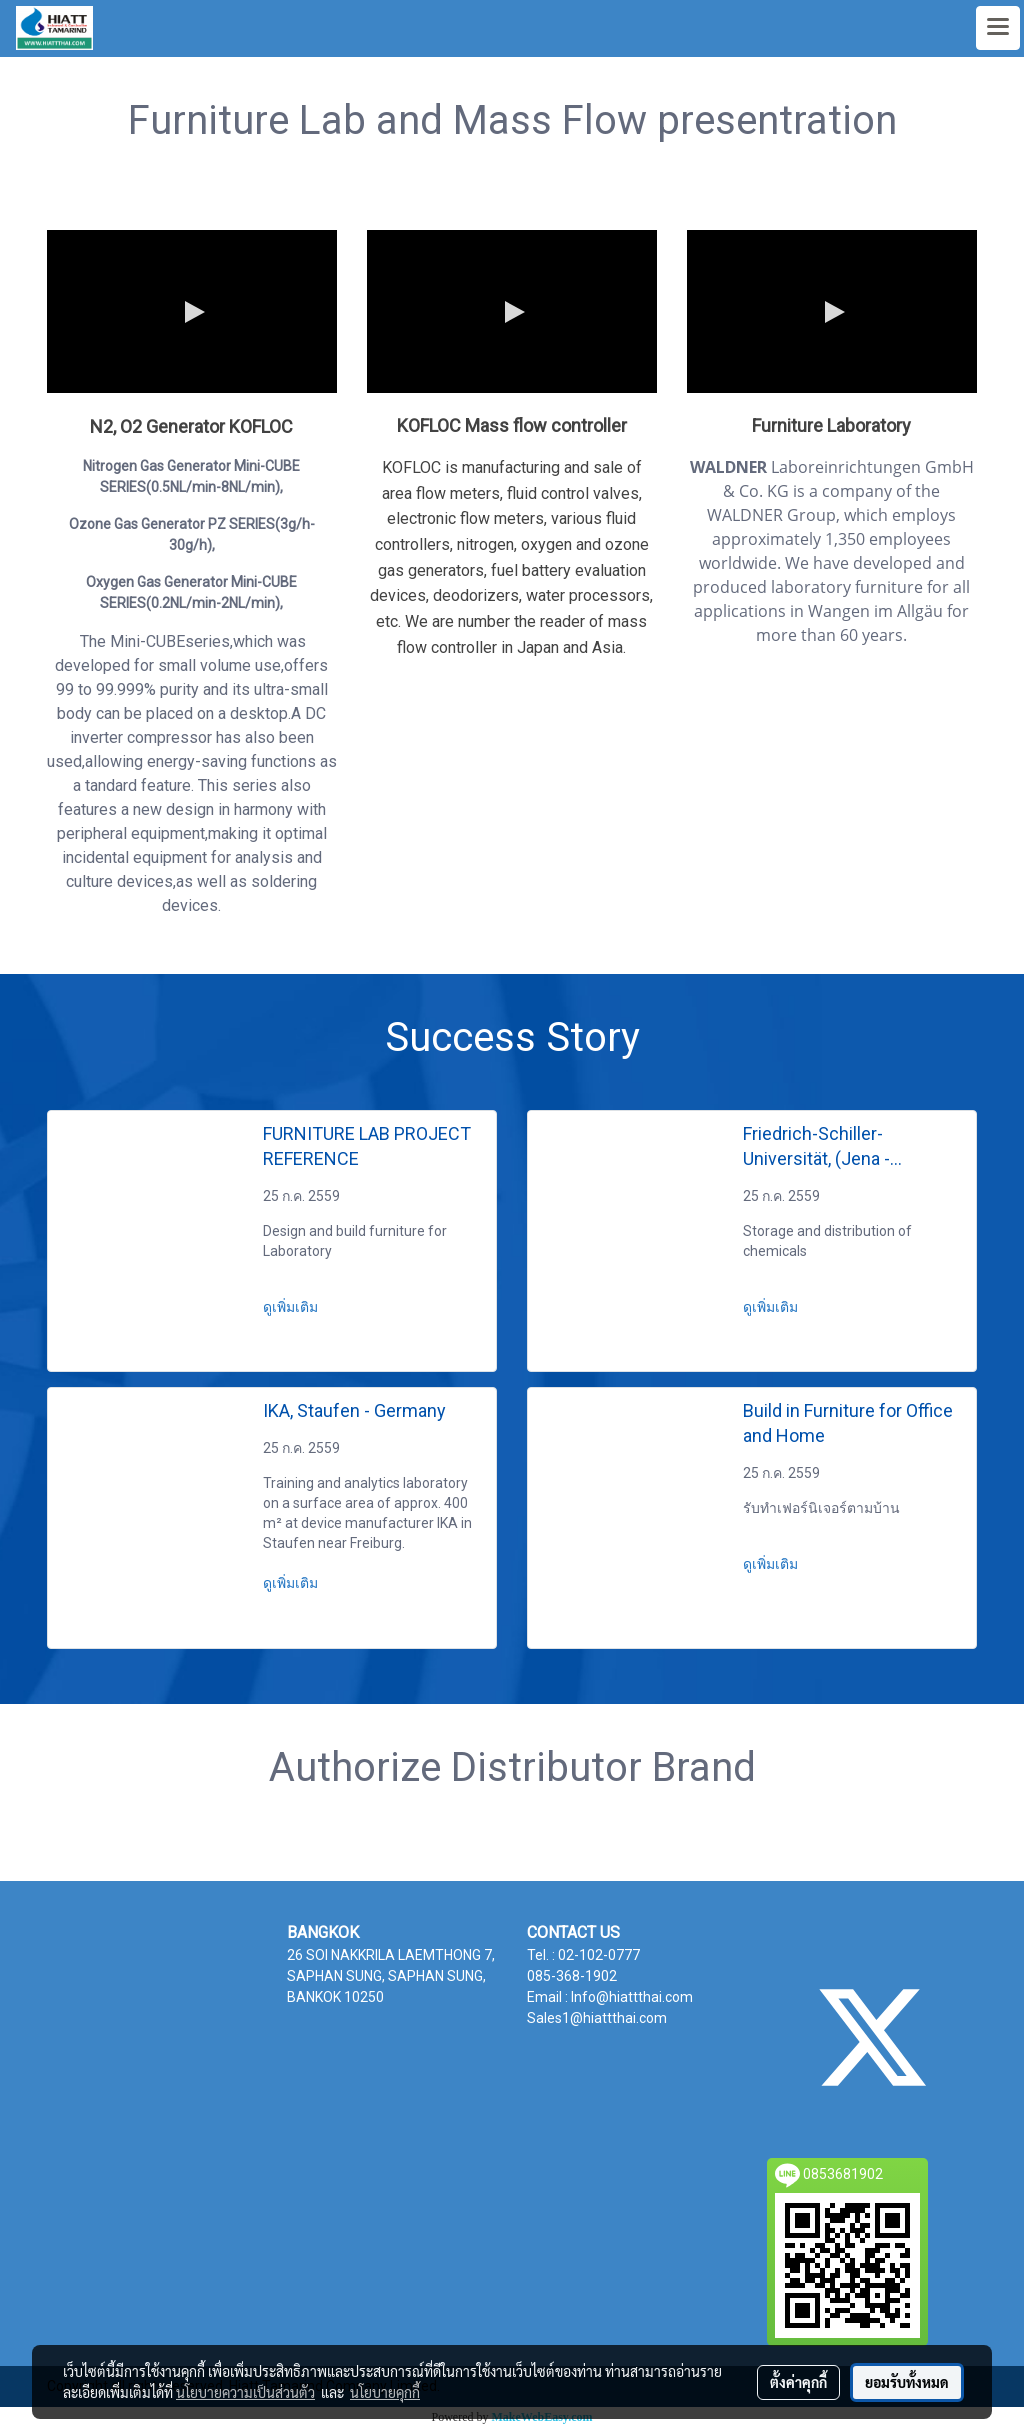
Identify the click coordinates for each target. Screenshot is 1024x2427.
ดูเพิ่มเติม (292, 1307)
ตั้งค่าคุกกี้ (798, 2382)
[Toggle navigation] (998, 28)
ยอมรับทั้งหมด (907, 2382)
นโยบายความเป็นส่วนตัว (245, 2392)
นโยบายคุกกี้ (385, 2392)
